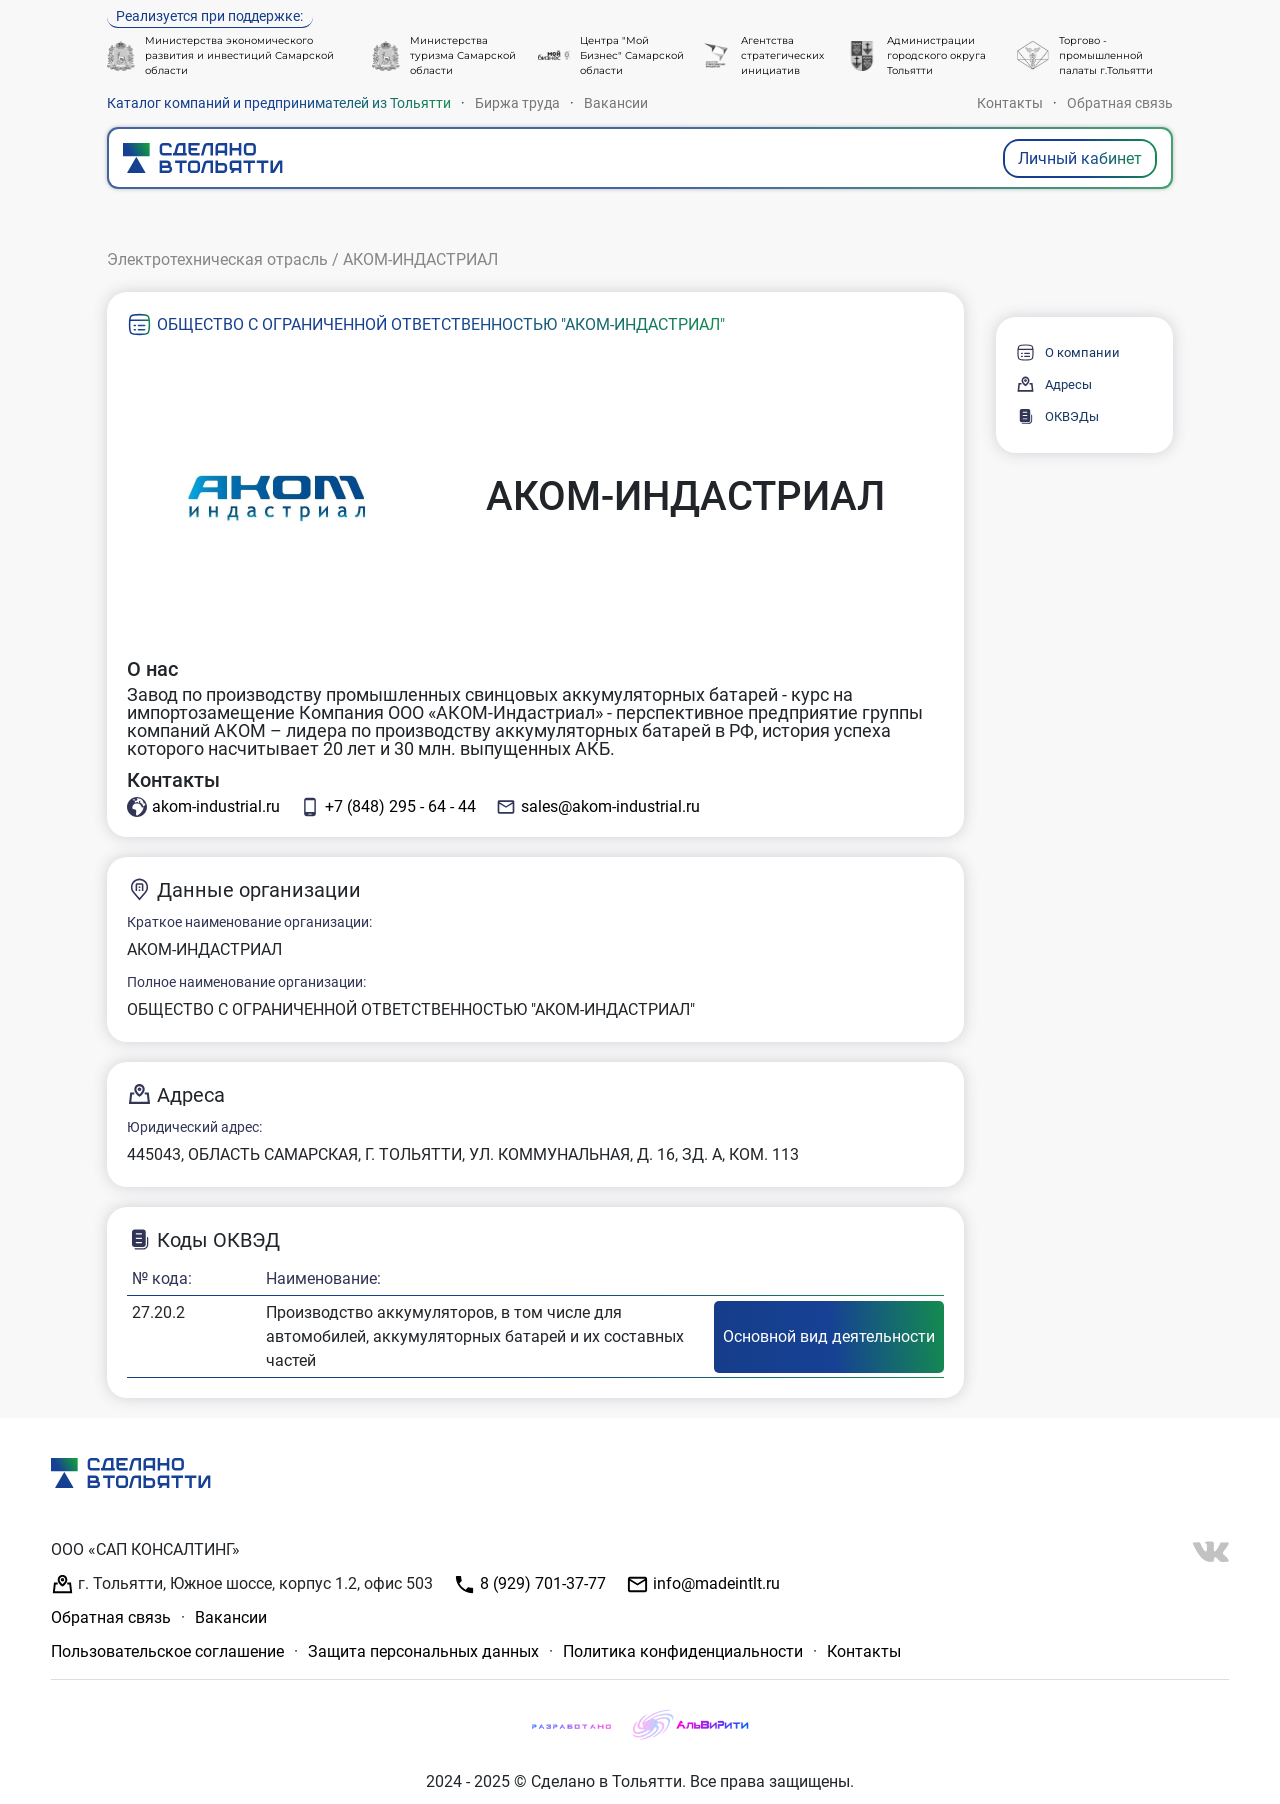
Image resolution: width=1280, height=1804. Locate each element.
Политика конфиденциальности (683, 1651)
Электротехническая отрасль (217, 259)
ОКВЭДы (1057, 416)
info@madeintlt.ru (703, 1584)
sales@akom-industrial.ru (598, 807)
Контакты (1010, 103)
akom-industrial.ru (203, 807)
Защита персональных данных (423, 1651)
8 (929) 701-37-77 (529, 1584)
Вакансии (616, 103)
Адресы (1054, 384)
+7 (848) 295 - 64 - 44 (388, 807)
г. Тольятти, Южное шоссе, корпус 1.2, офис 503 (242, 1584)
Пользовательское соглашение (167, 1651)
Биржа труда (517, 103)
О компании (1068, 352)
